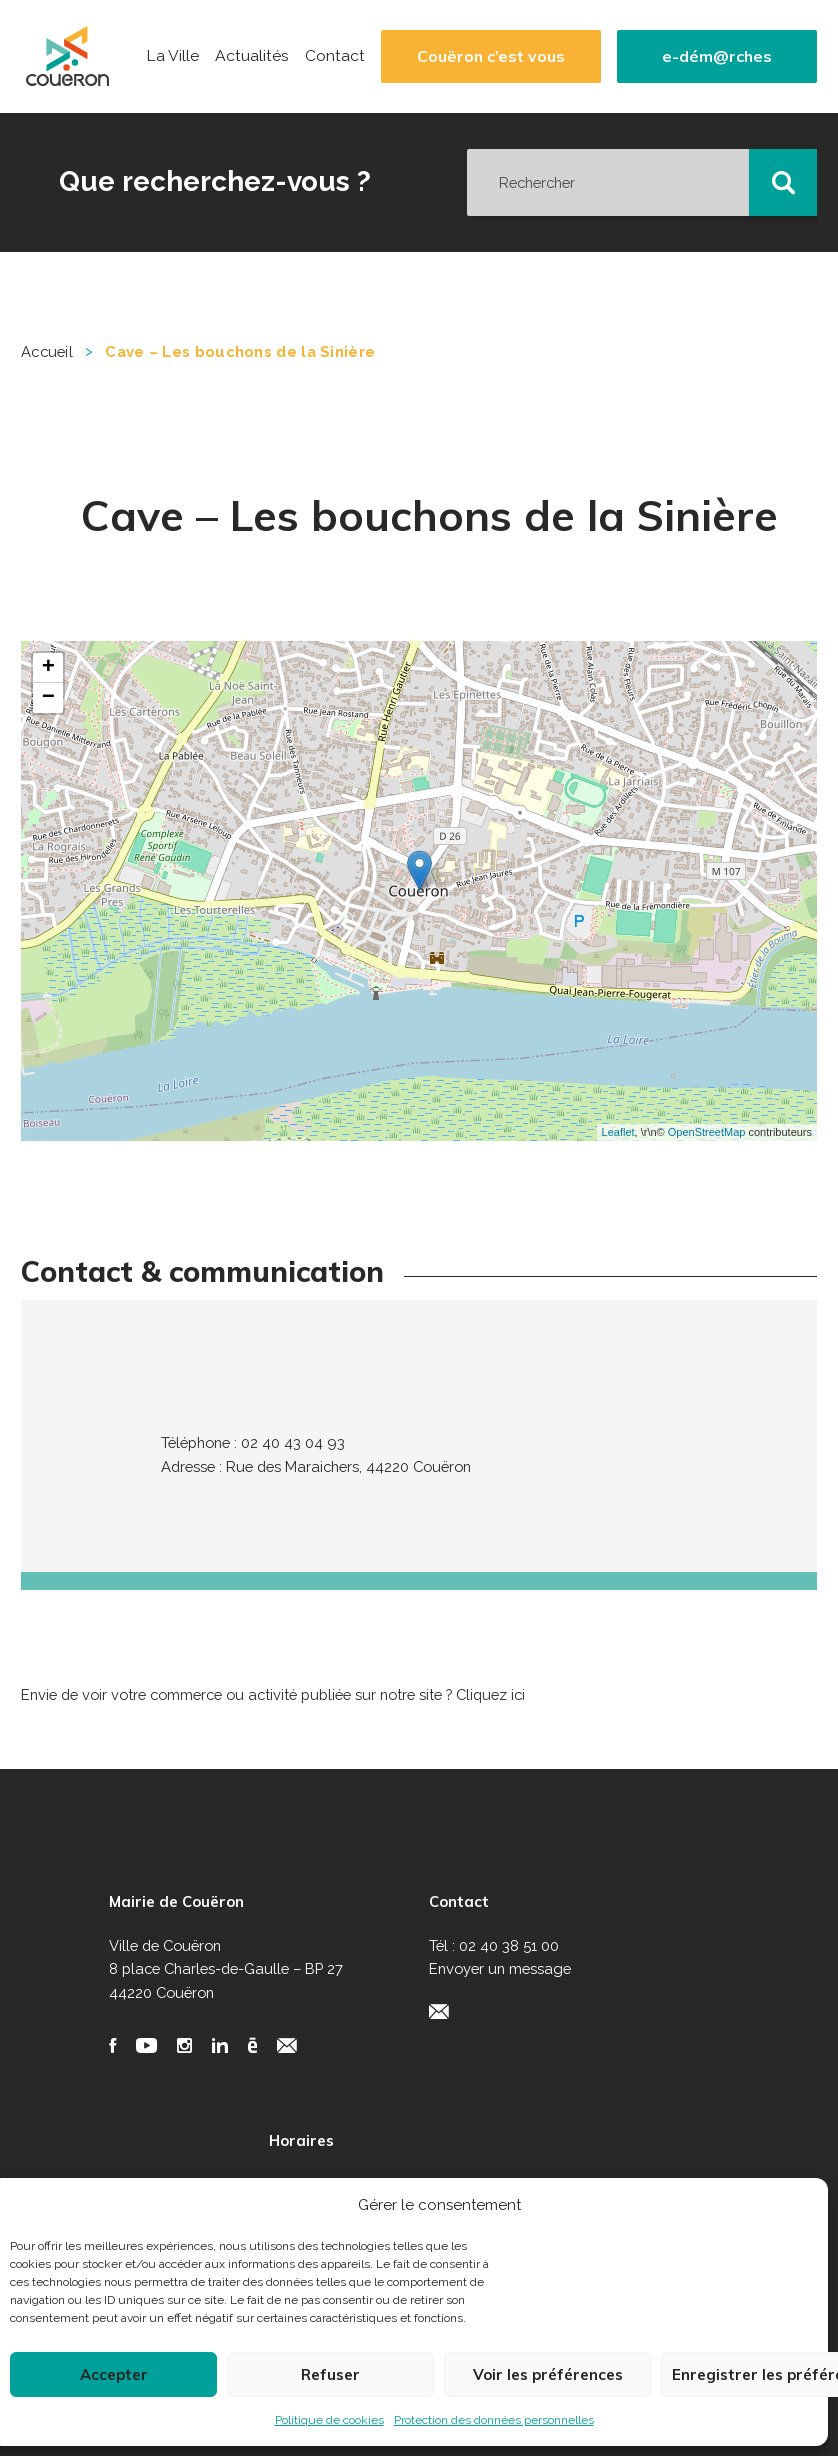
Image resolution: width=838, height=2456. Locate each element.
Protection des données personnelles (494, 2420)
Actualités (252, 56)
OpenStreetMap (707, 1132)
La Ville (172, 56)
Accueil (47, 351)
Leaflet (618, 1132)
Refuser (330, 2374)
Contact (335, 56)
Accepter (114, 2374)
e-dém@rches (717, 56)
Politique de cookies (329, 2420)
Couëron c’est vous (491, 56)
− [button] (48, 698)
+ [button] (48, 668)
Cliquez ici (490, 1694)
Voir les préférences (548, 2374)
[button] (783, 183)
